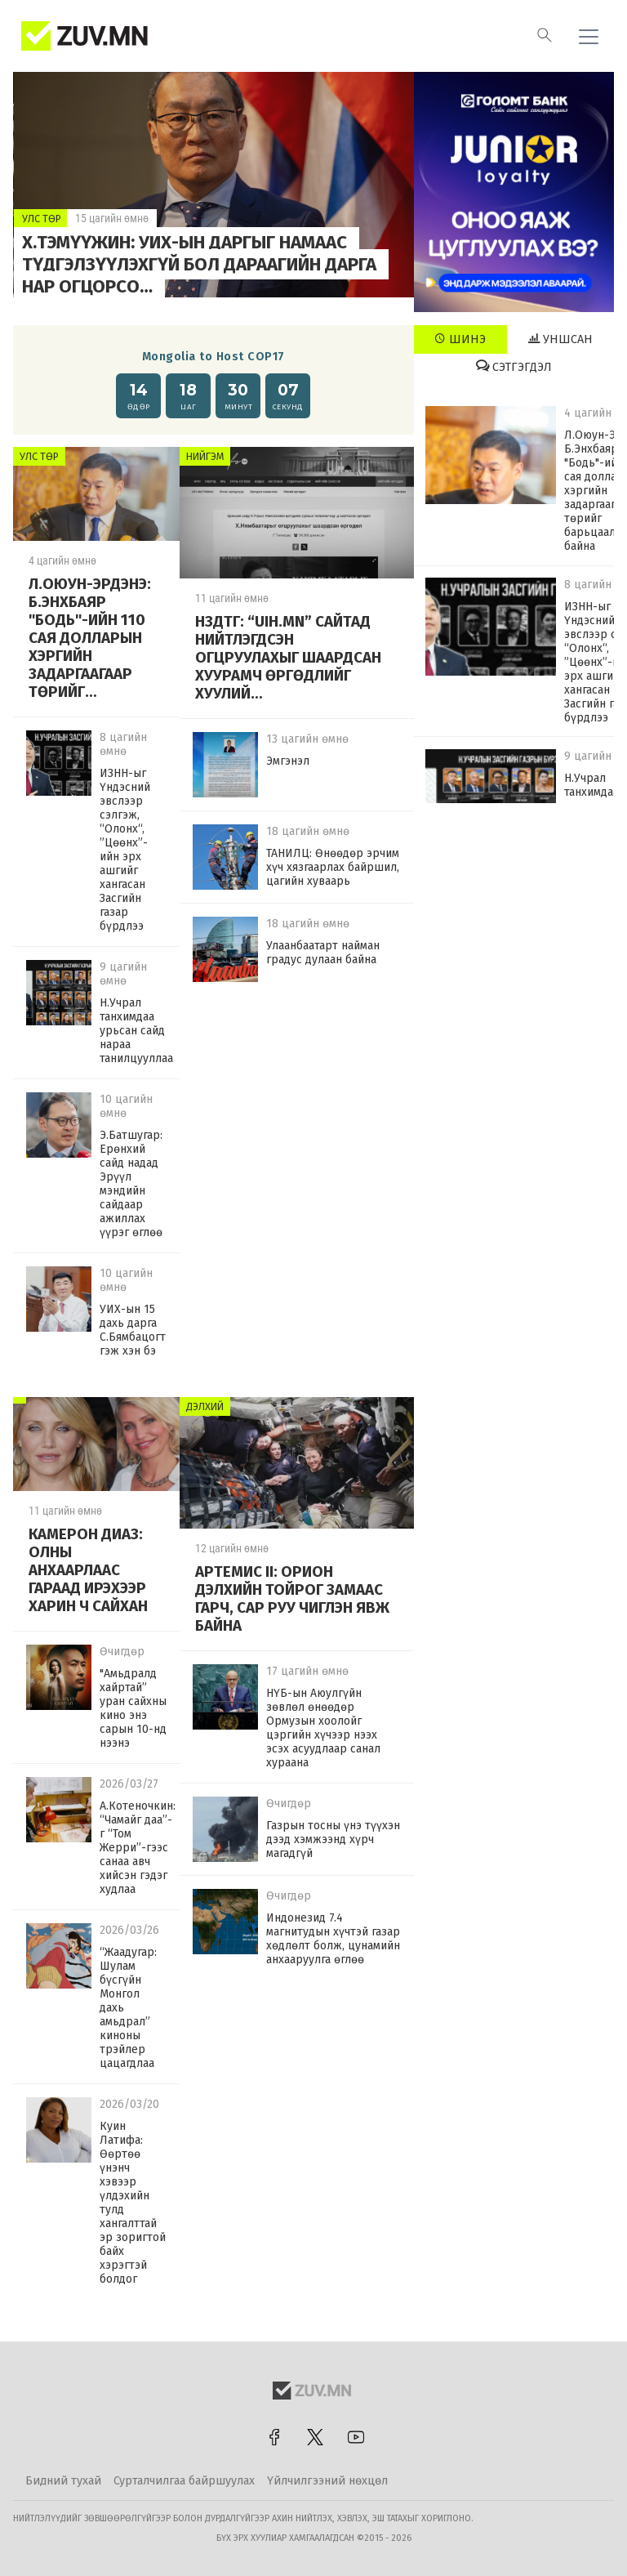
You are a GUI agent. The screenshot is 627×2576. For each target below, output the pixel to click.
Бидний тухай (63, 2481)
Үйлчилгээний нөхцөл (327, 2481)
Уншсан (560, 339)
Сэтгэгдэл (514, 366)
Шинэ (460, 339)
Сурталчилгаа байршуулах (184, 2481)
